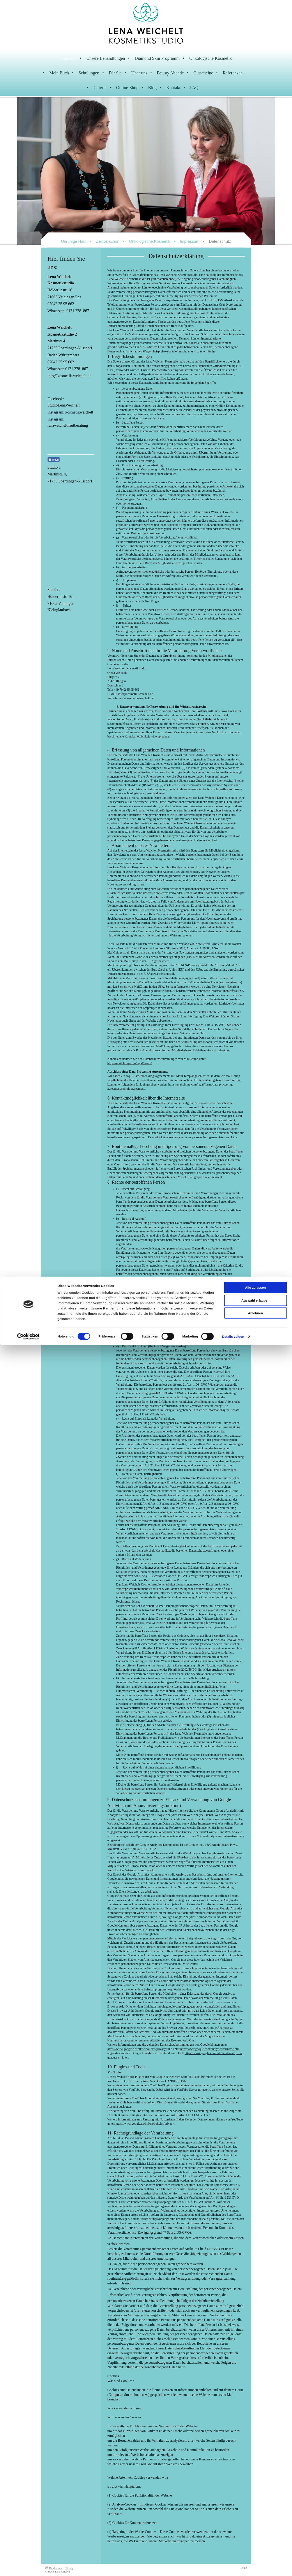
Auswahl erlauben (255, 2531)
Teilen (53, 459)
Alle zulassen (255, 2518)
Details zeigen (233, 2567)
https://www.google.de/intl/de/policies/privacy (144, 2123)
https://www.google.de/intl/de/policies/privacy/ (137, 2049)
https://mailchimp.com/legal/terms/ (129, 1063)
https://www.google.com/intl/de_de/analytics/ (213, 2053)
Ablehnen (255, 2544)
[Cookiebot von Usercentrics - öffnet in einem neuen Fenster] (28, 2567)
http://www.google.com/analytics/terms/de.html (210, 2049)
